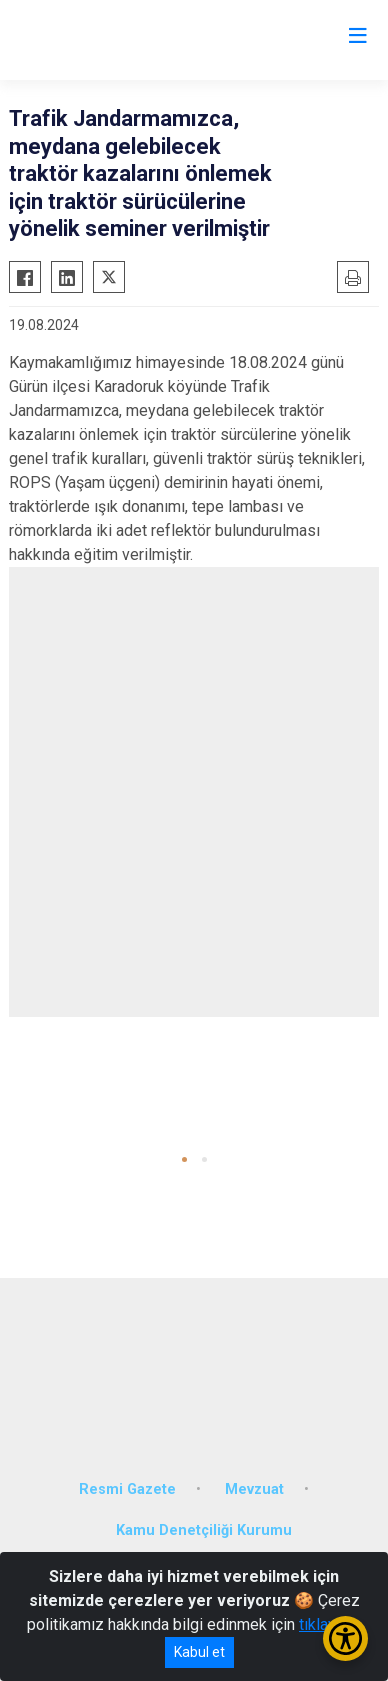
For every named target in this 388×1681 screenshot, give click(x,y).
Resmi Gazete (127, 1489)
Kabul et (199, 1652)
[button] (184, 1159)
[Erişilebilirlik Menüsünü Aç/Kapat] (345, 1638)
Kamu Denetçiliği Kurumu (204, 1530)
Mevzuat (254, 1489)
